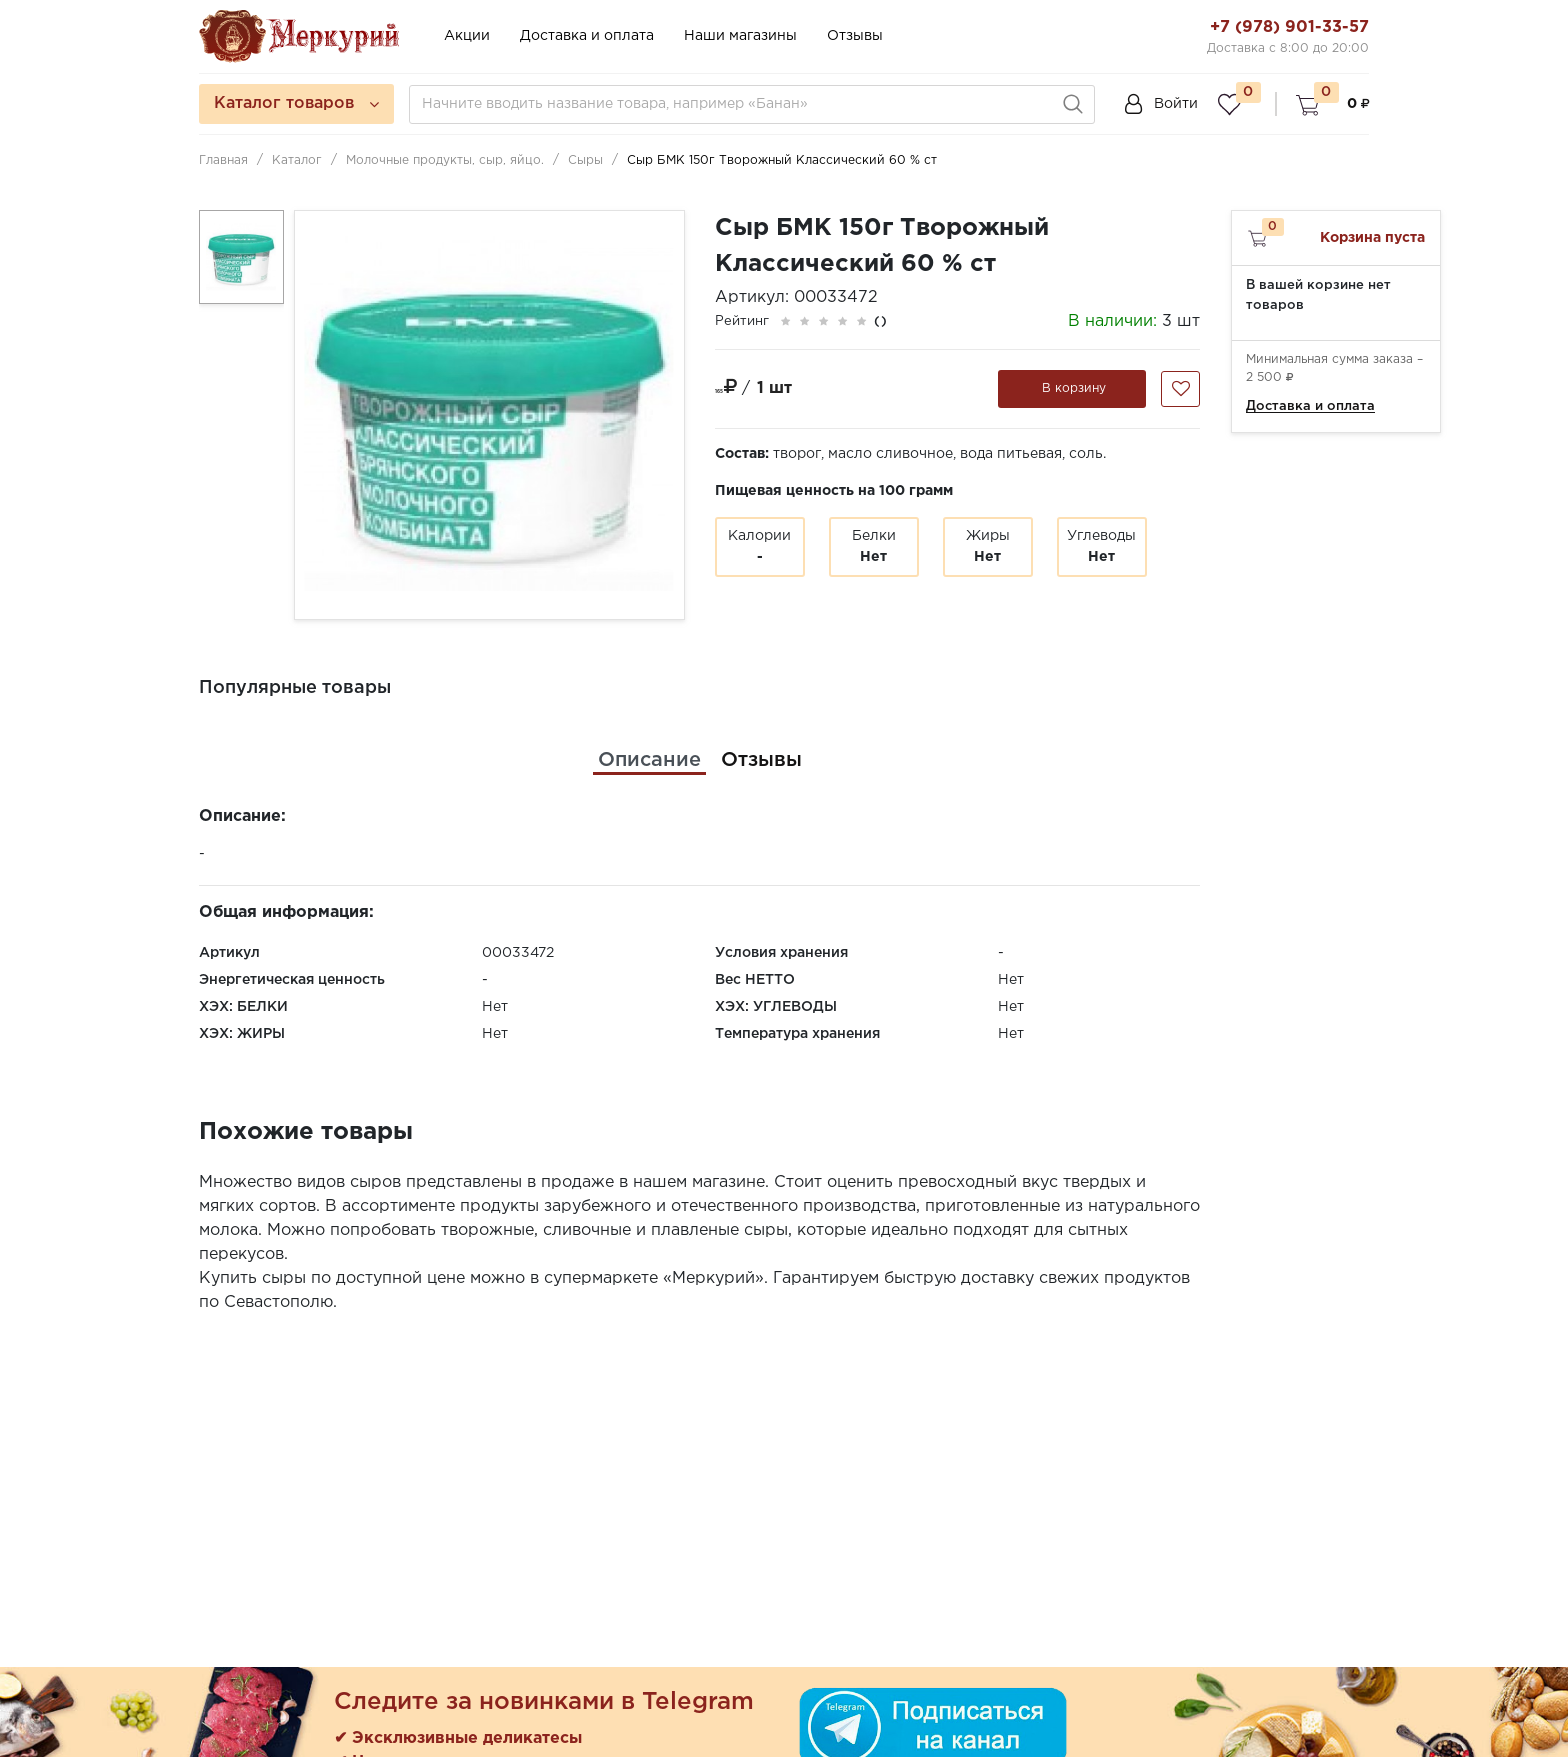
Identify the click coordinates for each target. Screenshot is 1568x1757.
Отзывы (855, 36)
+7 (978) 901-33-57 (1289, 27)
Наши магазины (740, 36)
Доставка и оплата (587, 36)
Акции (467, 36)
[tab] (649, 760)
